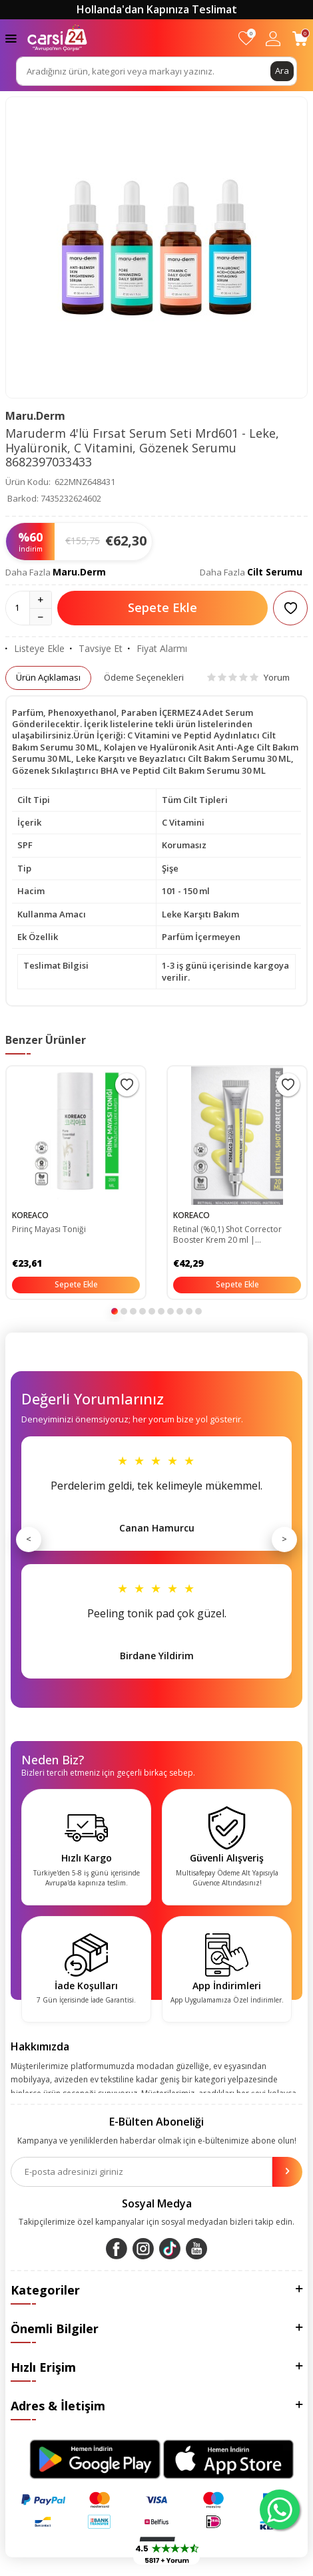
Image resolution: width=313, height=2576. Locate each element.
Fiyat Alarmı (157, 649)
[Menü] (11, 38)
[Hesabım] (273, 38)
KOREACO (30, 1215)
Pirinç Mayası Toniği (49, 1229)
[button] (114, 1311)
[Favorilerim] (246, 38)
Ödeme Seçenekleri (144, 677)
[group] (156, 247)
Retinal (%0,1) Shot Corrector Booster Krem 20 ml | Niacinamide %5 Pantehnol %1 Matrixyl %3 (230, 1234)
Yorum (248, 677)
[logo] (57, 38)
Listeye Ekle (35, 649)
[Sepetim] (300, 38)
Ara (282, 71)
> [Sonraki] (284, 1539)
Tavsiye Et (96, 649)
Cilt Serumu (274, 571)
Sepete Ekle (162, 607)
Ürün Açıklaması (48, 677)
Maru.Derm (35, 415)
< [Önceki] (28, 1539)
